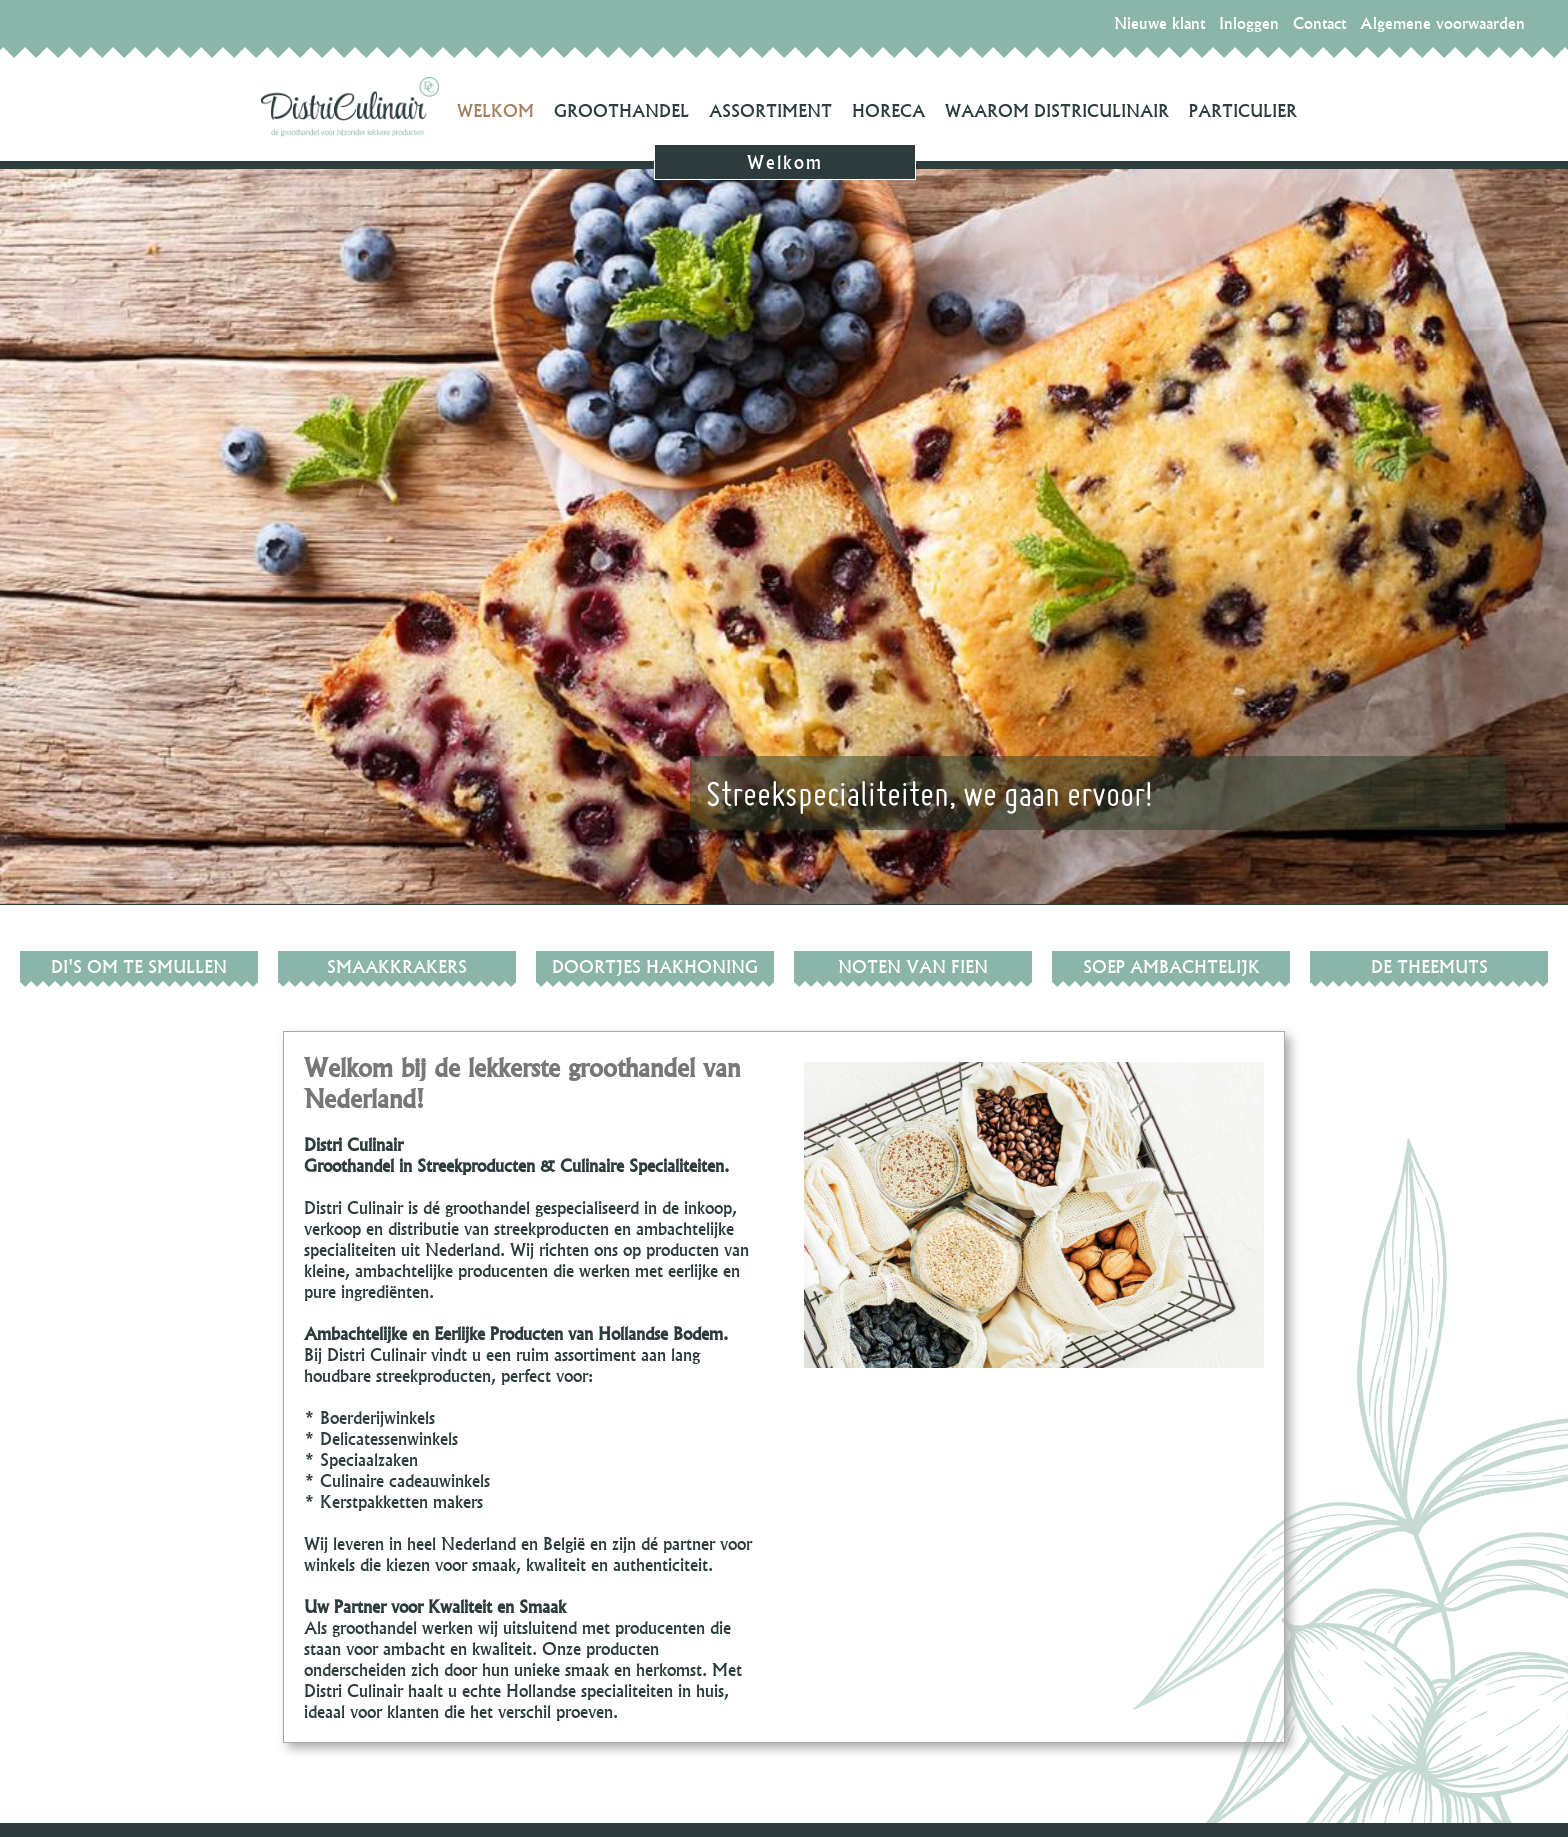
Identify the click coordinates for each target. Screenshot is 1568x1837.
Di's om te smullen (139, 966)
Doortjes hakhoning (655, 966)
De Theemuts (1429, 966)
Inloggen (1249, 23)
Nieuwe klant (1159, 23)
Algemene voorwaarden (1442, 23)
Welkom (495, 110)
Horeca (888, 110)
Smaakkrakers (397, 966)
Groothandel (621, 110)
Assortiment (770, 110)
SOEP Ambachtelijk (1171, 966)
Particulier (1243, 110)
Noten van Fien (913, 966)
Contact (1319, 23)
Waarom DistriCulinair (1057, 110)
